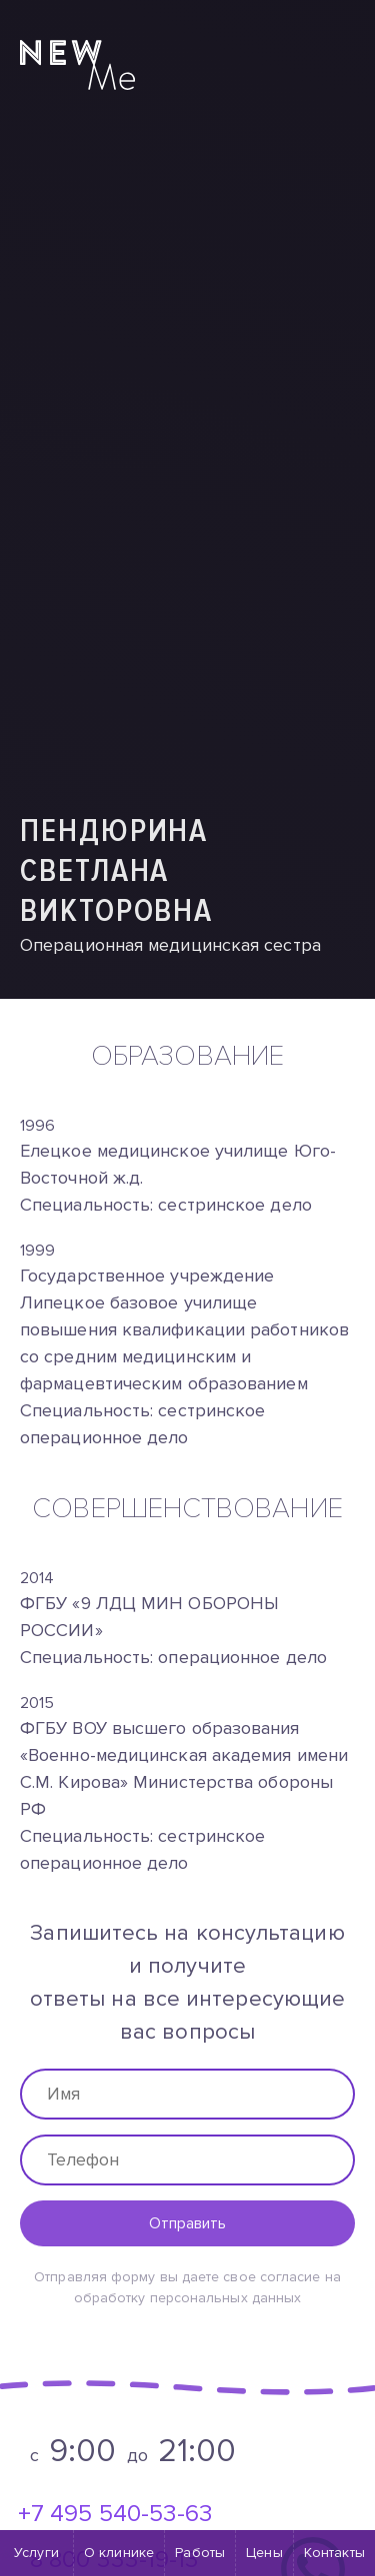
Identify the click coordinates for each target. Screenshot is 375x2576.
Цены (264, 2553)
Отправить (187, 2223)
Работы (200, 2553)
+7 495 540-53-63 (115, 2513)
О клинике (119, 2553)
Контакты (334, 2553)
